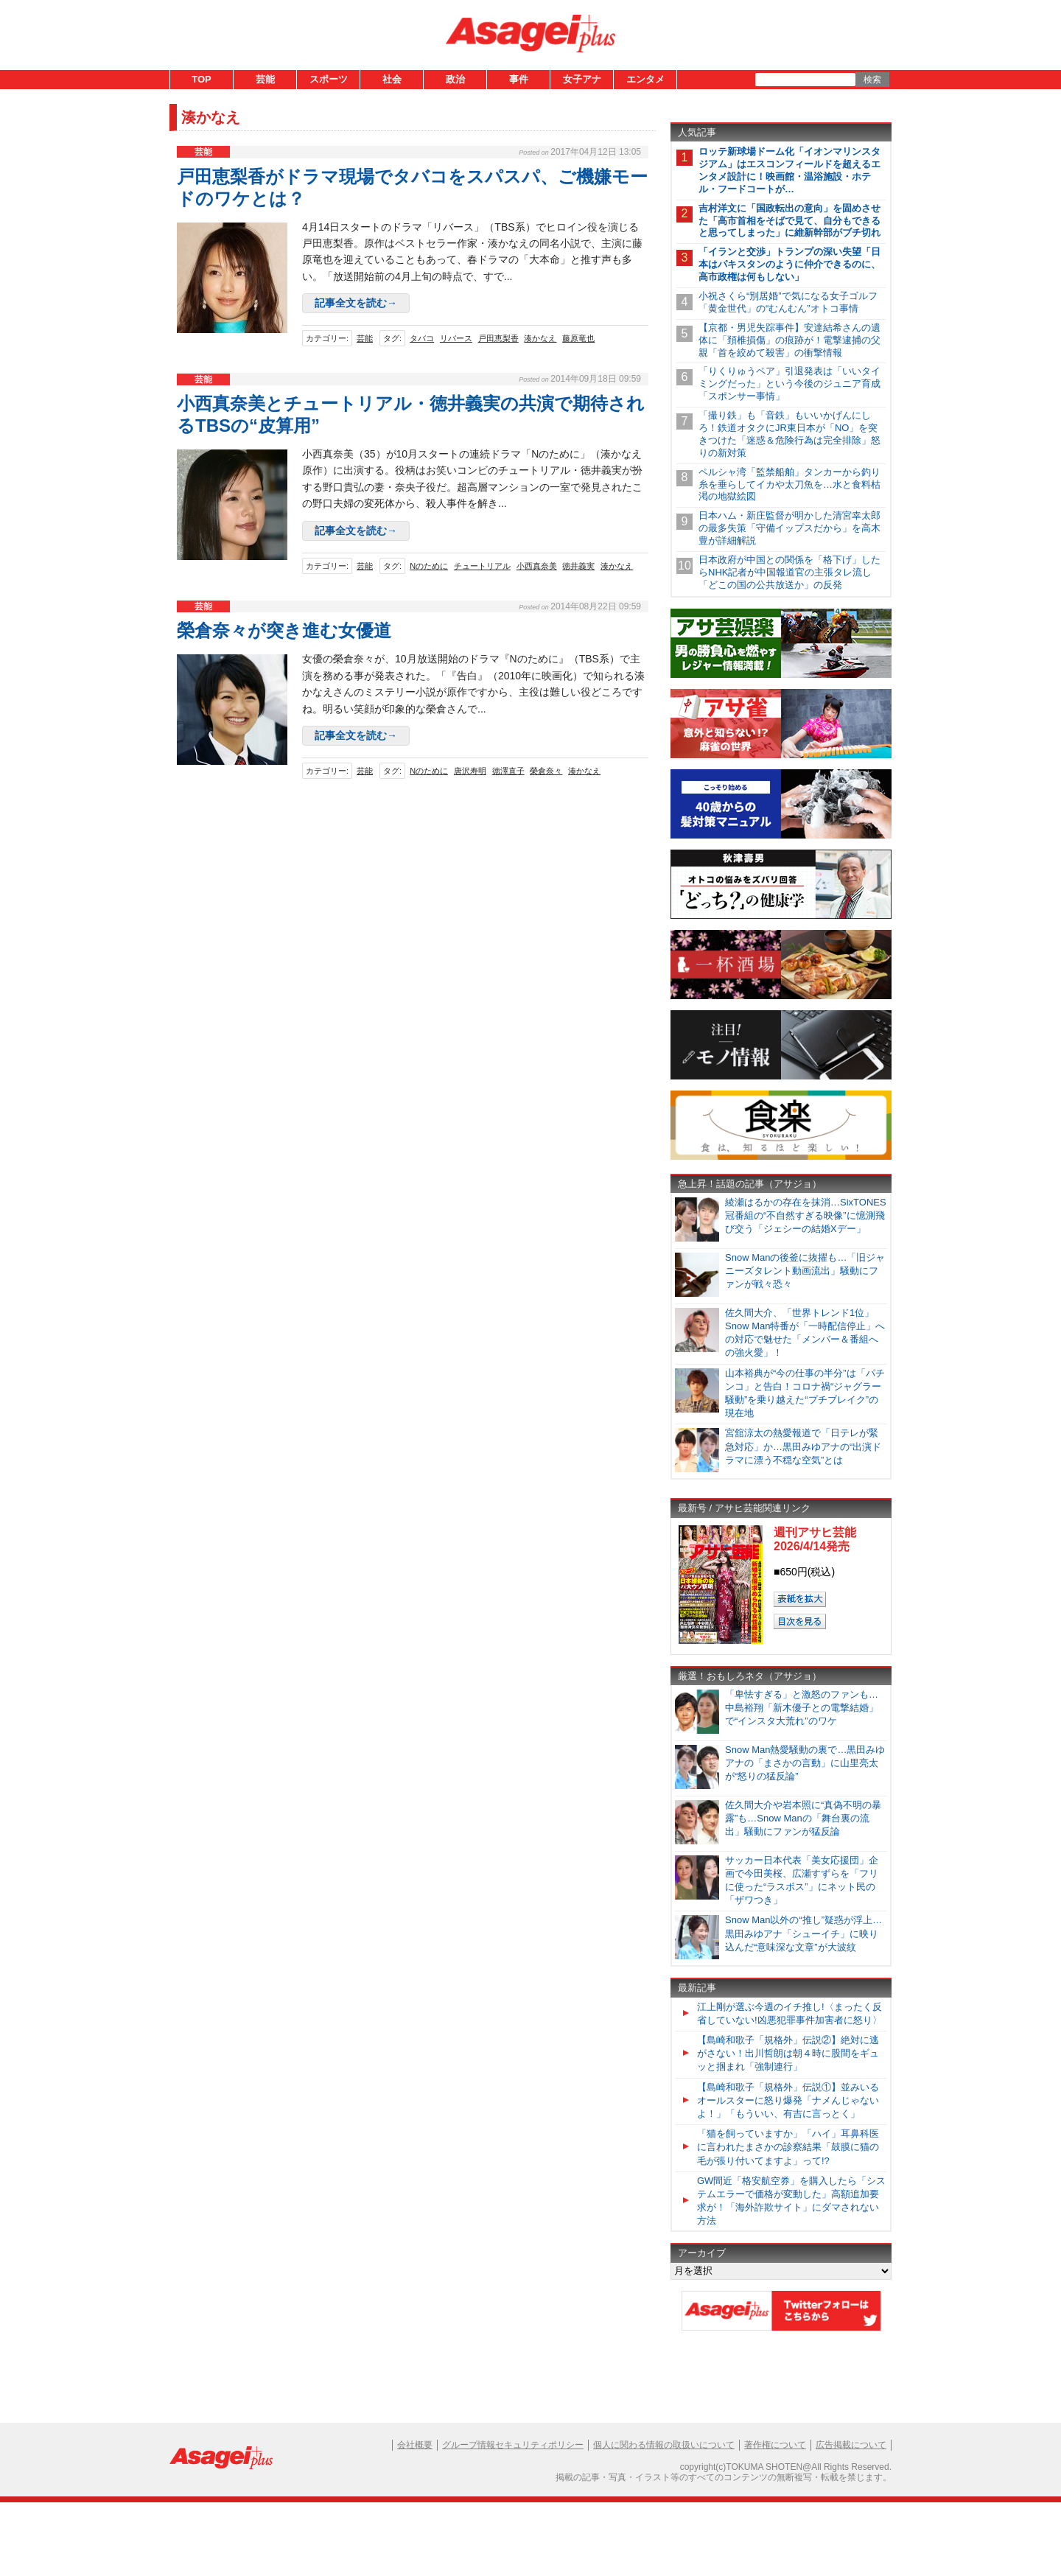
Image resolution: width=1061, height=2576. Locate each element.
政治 (455, 79)
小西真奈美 (537, 565)
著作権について (775, 2445)
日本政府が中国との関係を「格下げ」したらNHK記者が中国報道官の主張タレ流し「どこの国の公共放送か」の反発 (789, 572)
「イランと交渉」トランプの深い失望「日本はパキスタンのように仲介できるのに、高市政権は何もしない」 (789, 264)
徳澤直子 (508, 770)
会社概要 (415, 2445)
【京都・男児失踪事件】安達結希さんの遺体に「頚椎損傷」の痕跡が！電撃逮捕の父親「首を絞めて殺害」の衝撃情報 (789, 340)
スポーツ (328, 79)
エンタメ (645, 79)
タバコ (422, 338)
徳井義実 (578, 565)
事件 (518, 79)
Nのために (429, 565)
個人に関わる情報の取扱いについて (664, 2445)
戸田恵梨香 (498, 338)
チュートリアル (482, 565)
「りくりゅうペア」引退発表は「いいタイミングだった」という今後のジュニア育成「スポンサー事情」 (789, 383)
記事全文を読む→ (356, 303)
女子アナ (582, 79)
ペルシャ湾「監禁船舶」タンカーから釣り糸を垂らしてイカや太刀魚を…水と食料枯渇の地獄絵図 (789, 484)
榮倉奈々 (546, 770)
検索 (872, 79)
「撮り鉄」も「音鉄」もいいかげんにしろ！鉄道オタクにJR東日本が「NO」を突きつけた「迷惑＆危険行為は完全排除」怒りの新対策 (789, 434)
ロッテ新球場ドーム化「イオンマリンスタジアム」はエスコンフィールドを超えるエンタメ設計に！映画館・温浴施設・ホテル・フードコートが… (789, 170)
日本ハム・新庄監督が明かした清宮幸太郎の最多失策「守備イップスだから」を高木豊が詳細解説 (789, 528)
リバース (456, 338)
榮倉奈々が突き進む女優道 (284, 630)
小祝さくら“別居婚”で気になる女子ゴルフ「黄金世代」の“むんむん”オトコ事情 (788, 302)
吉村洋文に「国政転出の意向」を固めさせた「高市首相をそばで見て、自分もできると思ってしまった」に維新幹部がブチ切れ (789, 221)
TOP (201, 79)
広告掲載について (851, 2445)
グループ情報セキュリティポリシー (513, 2445)
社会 (392, 79)
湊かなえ (540, 338)
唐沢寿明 (470, 770)
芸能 (265, 79)
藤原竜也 (578, 338)
